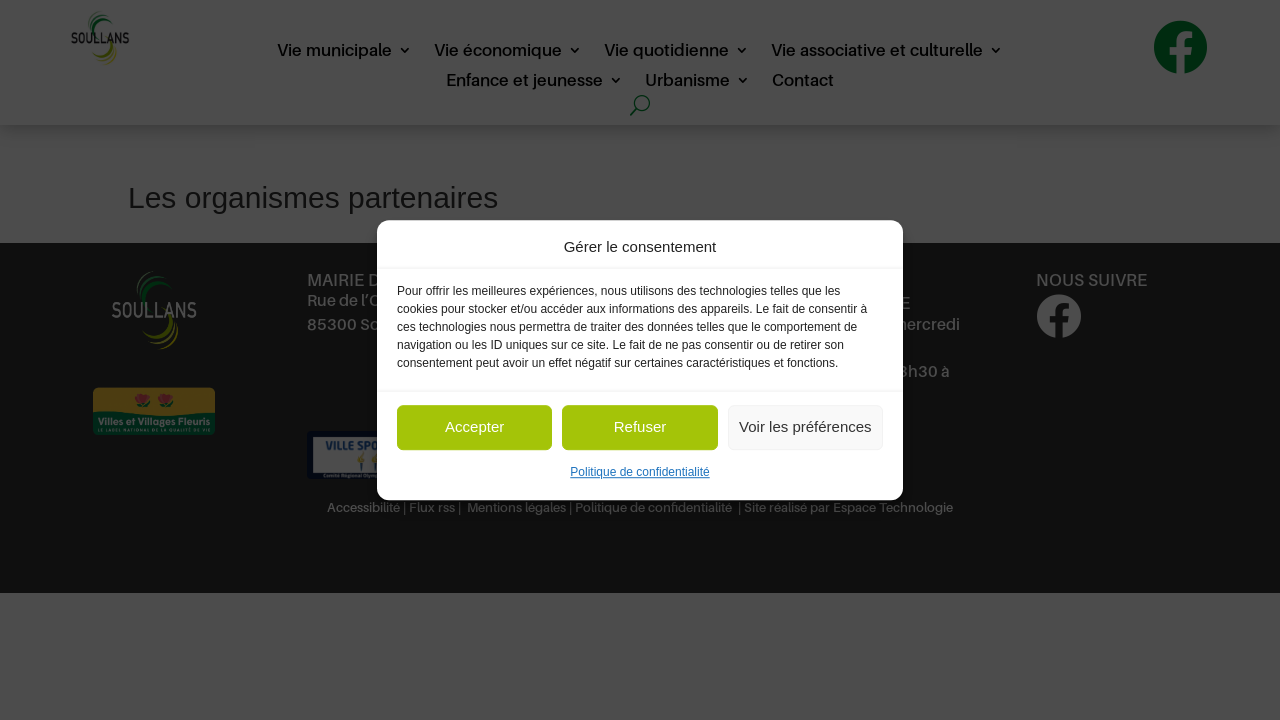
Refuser (640, 427)
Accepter (474, 427)
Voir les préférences (805, 427)
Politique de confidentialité (639, 472)
